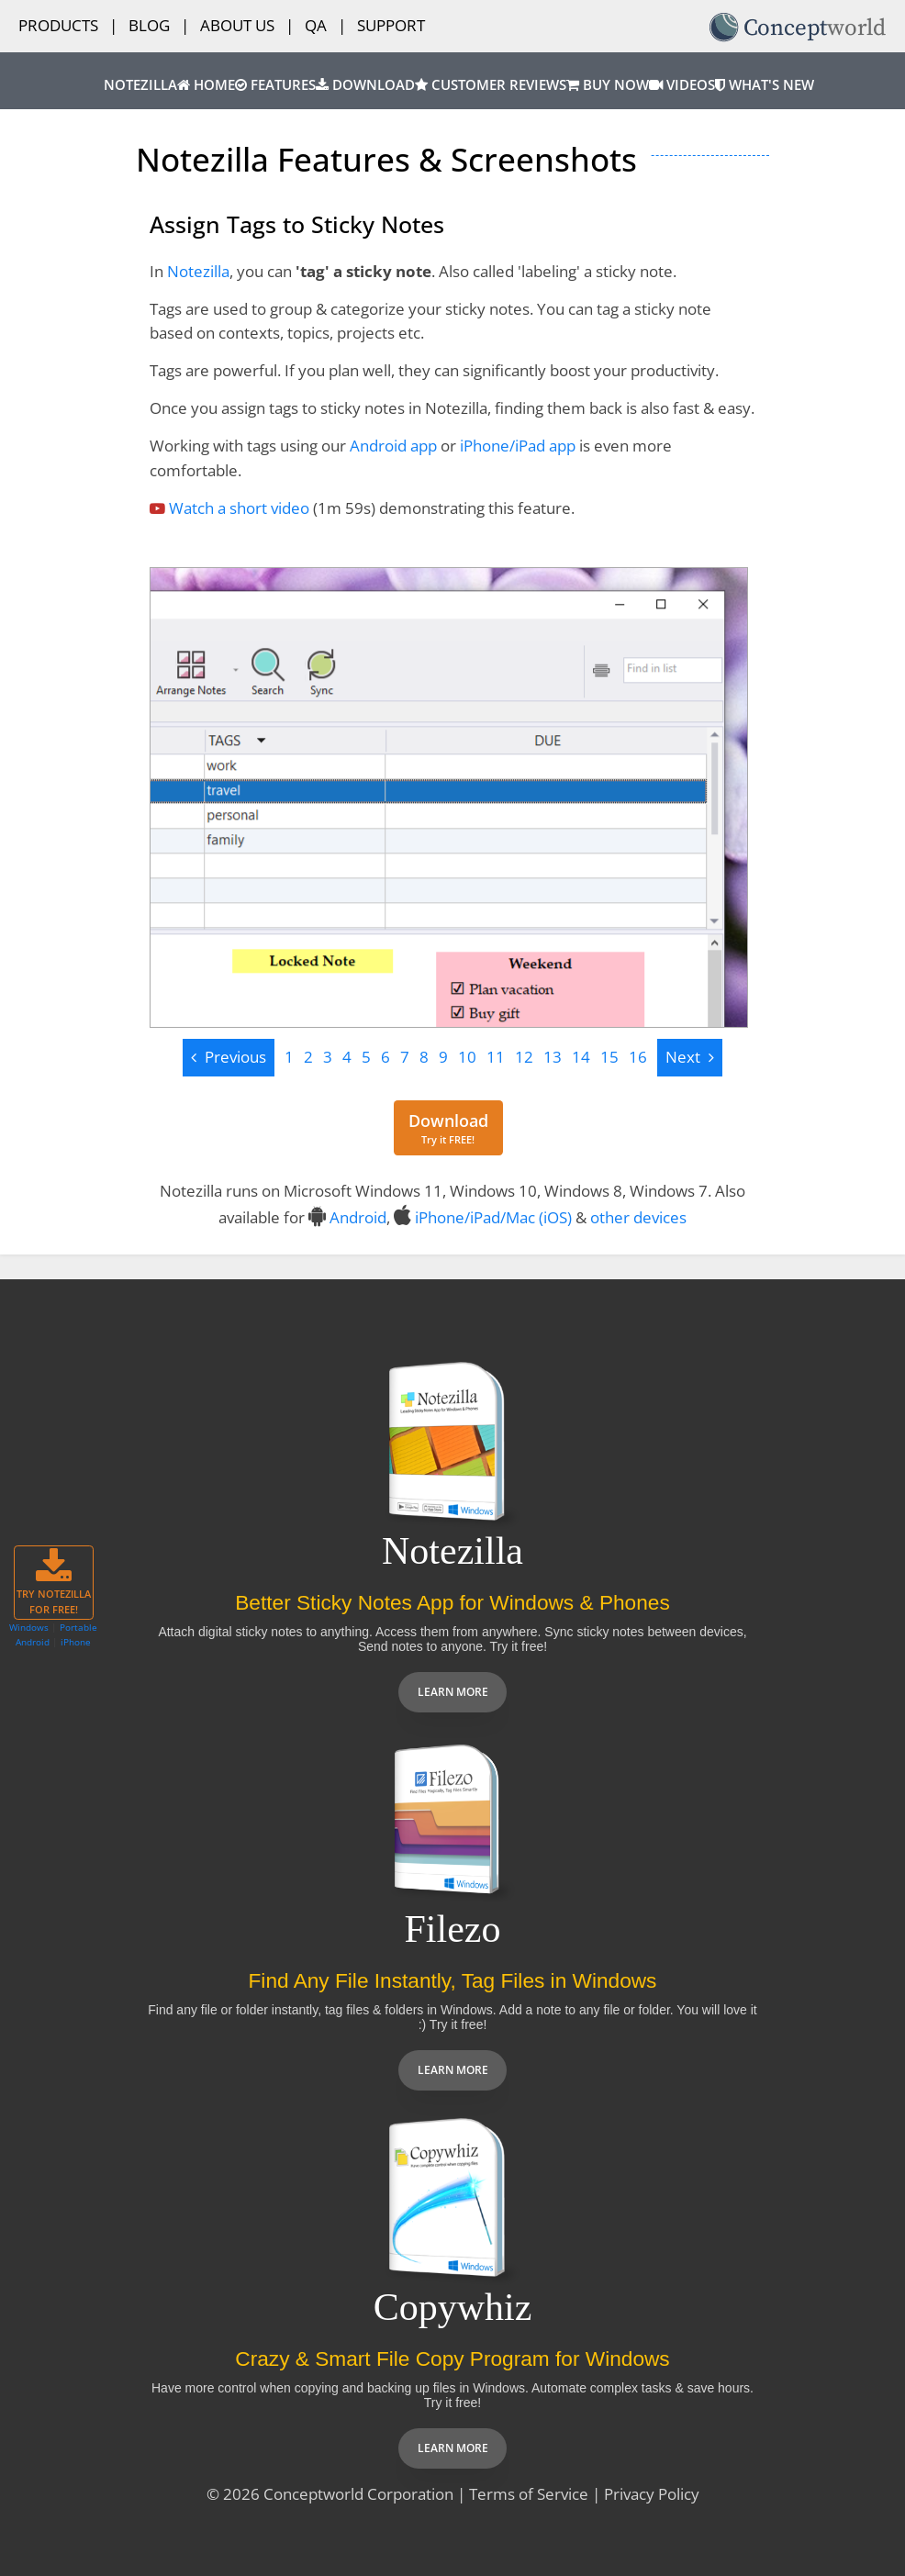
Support (391, 25)
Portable (78, 1627)
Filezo (453, 1929)
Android (358, 1217)
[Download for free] (448, 1128)
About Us (237, 25)
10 (467, 1056)
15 (609, 1056)
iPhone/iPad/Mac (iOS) (493, 1217)
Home (206, 85)
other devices (638, 1217)
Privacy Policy (651, 2493)
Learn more (453, 1692)
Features (275, 85)
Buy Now (607, 85)
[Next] (689, 1057)
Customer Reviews (490, 85)
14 (581, 1056)
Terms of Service (528, 2493)
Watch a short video (239, 508)
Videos (682, 85)
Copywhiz (453, 2307)
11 (495, 1056)
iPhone (76, 1641)
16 (638, 1056)
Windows (29, 1627)
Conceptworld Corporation (358, 2493)
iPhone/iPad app (517, 445)
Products (58, 25)
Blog (149, 25)
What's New (764, 85)
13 (552, 1056)
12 (524, 1056)
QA (316, 25)
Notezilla (140, 85)
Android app (393, 445)
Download (365, 85)
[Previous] (228, 1057)
